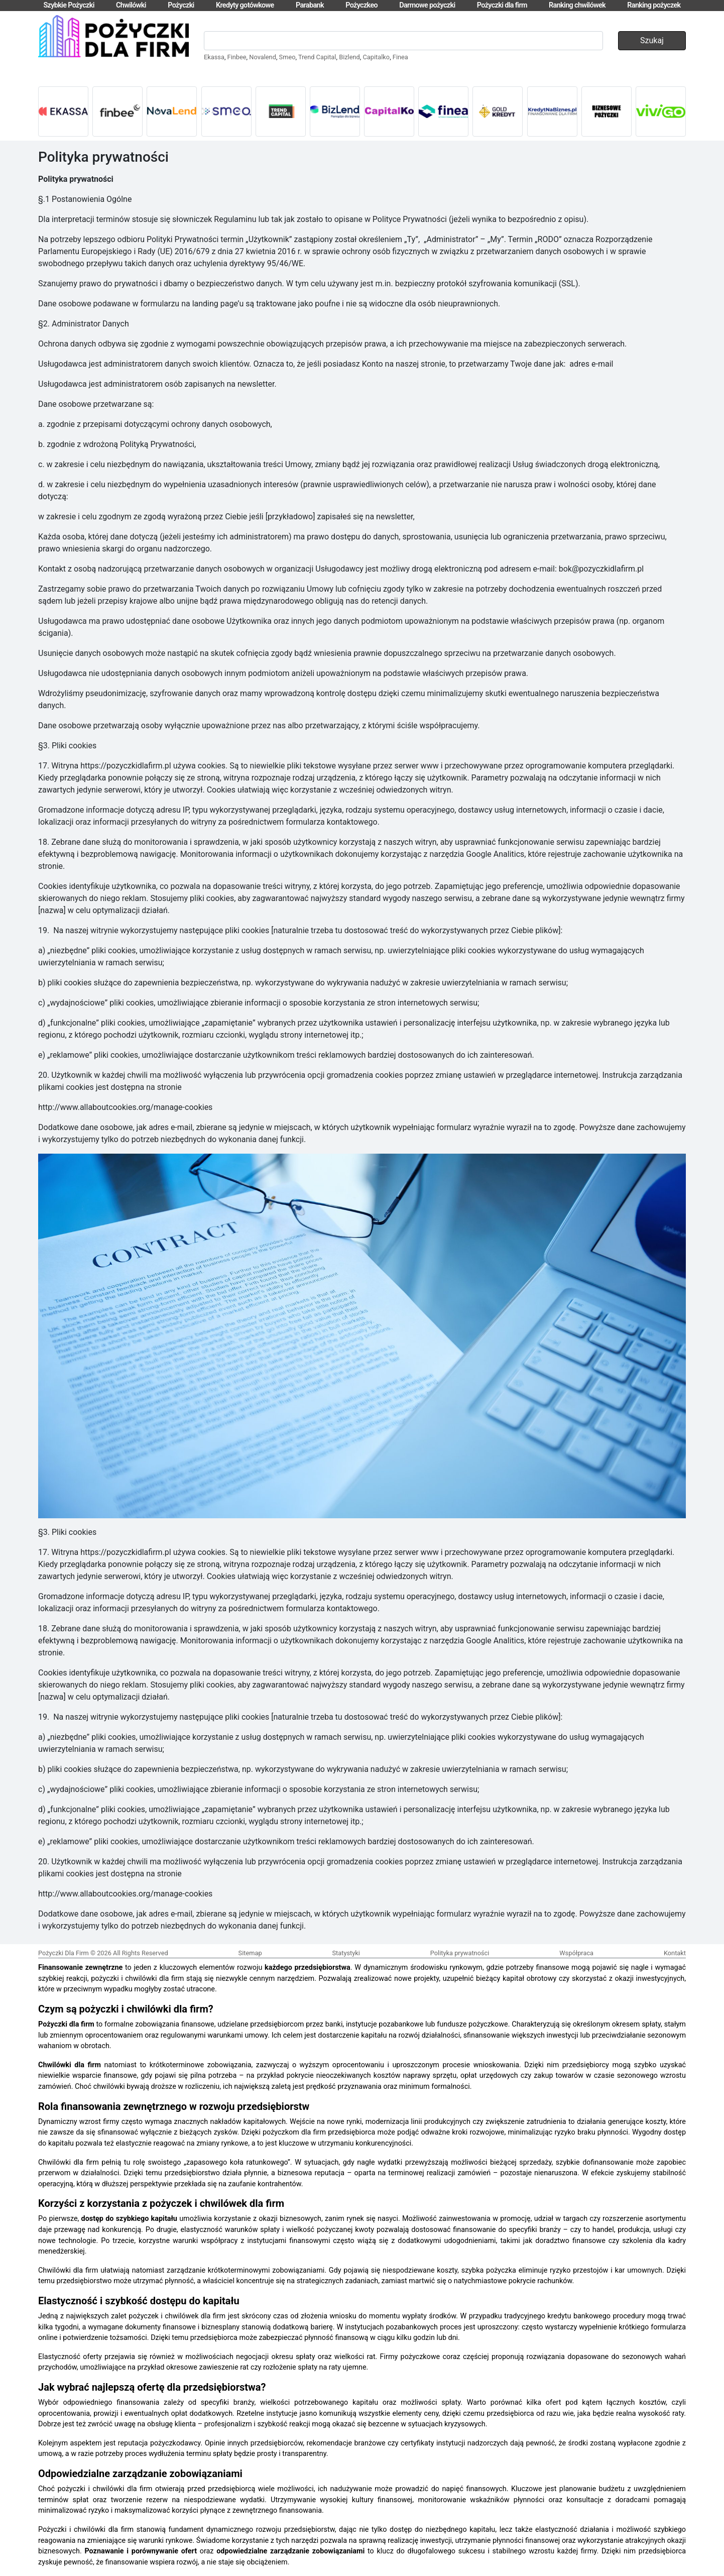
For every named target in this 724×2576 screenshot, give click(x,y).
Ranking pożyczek (653, 5)
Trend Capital (317, 57)
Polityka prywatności (460, 1953)
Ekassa (214, 57)
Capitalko (376, 57)
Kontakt (675, 1953)
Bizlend (349, 57)
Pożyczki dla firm (502, 5)
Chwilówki (131, 5)
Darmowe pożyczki (427, 5)
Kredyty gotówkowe (245, 5)
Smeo (287, 57)
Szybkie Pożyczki (68, 5)
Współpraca (576, 1953)
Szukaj (652, 40)
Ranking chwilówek (577, 5)
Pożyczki (181, 5)
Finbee (237, 57)
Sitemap (250, 1953)
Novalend (262, 57)
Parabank (310, 5)
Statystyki (345, 1953)
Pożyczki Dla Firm (63, 1953)
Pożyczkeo (361, 5)
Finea (400, 57)
